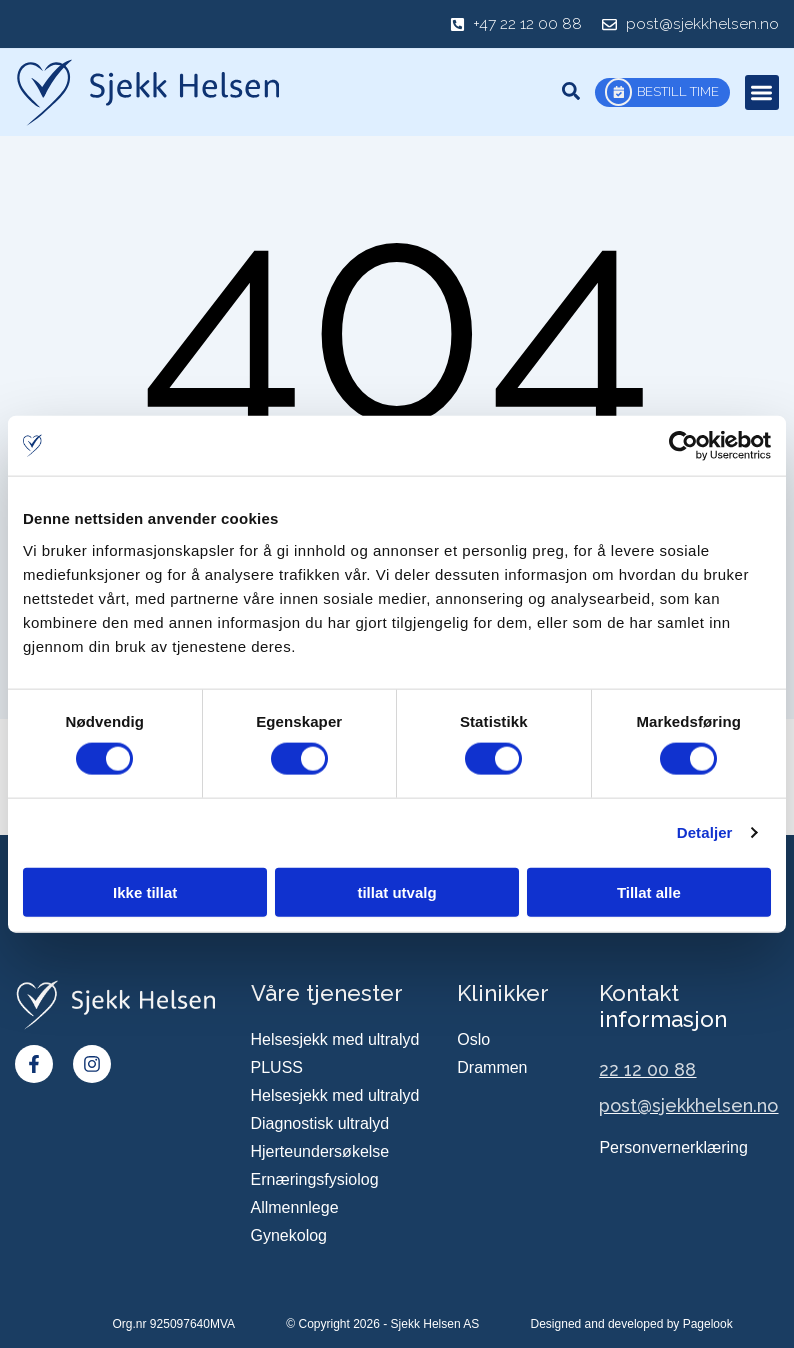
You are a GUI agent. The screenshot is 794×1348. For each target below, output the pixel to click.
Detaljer (705, 832)
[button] (762, 92)
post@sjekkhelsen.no (688, 1106)
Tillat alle (649, 891)
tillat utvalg (396, 891)
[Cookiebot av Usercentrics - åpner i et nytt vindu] (683, 446)
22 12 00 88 (647, 1070)
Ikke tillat (145, 891)
